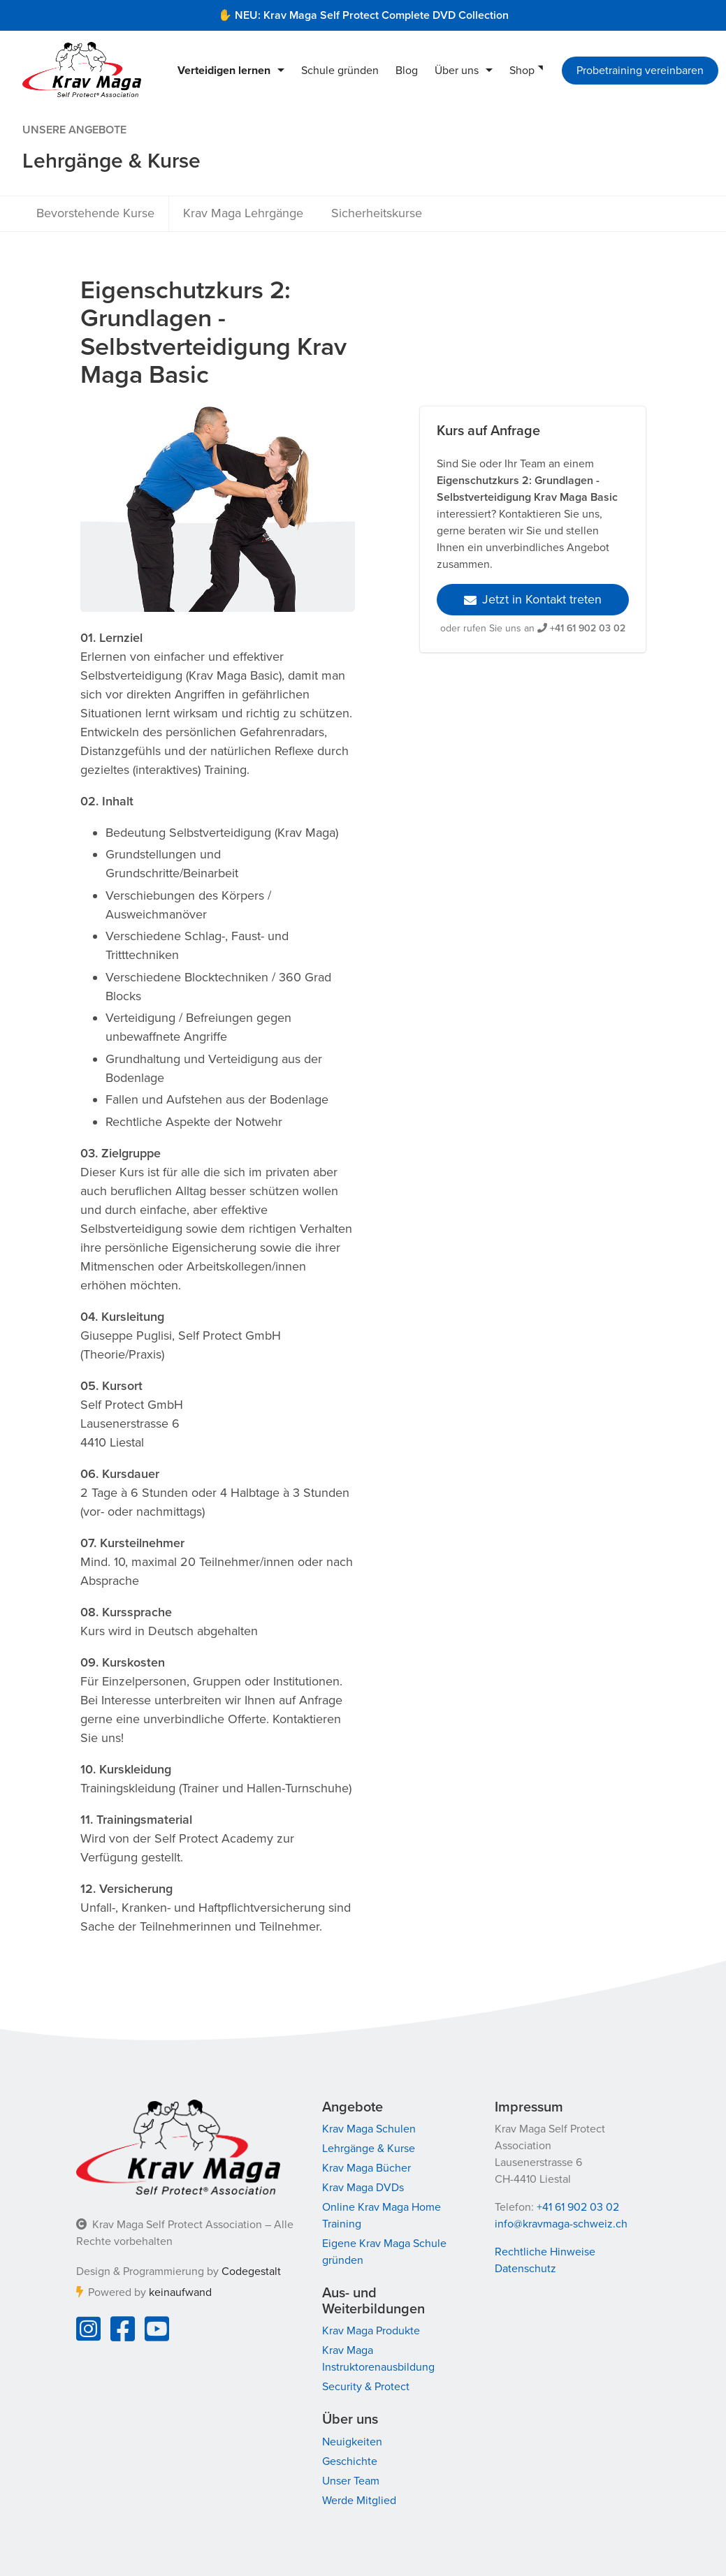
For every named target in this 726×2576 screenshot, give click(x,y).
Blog (406, 71)
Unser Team (350, 2481)
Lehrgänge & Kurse (368, 2149)
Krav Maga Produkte (371, 2331)
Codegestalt (251, 2271)
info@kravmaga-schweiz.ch (561, 2224)
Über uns (457, 71)
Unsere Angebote (74, 130)
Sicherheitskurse (376, 213)
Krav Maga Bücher (366, 2168)
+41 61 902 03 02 (587, 628)
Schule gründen (340, 71)
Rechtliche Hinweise (545, 2252)
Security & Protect (365, 2387)
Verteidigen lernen (223, 71)
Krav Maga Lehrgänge (243, 213)
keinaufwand (180, 2292)
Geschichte (349, 2461)
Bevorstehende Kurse (95, 213)
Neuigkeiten (352, 2442)
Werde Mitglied (359, 2501)
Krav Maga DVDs (363, 2188)
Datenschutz (525, 2269)
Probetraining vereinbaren (640, 71)
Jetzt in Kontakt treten (533, 599)
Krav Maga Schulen (369, 2129)
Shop (522, 71)
